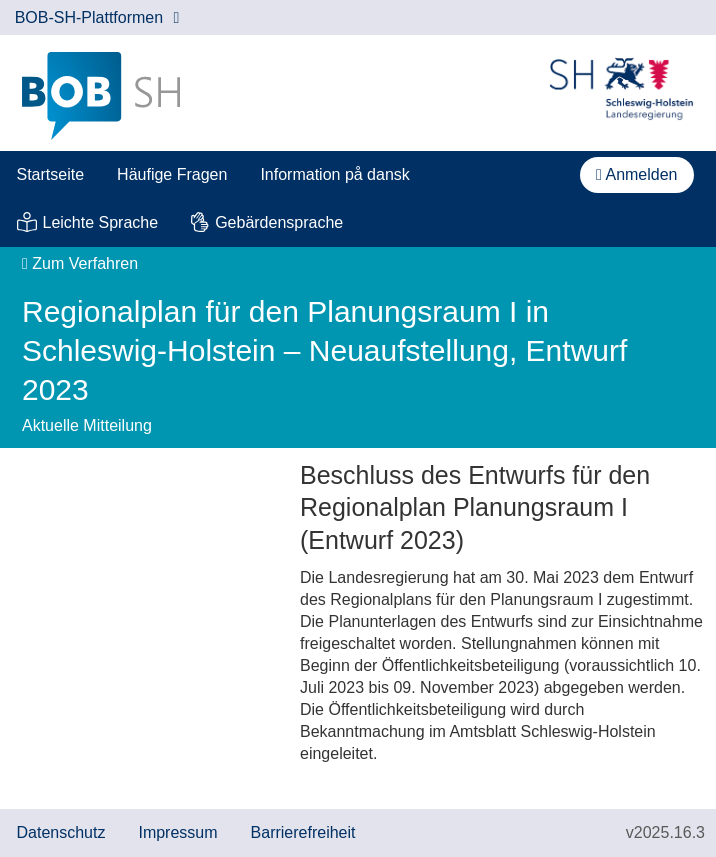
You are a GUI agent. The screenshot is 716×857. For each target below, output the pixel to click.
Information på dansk (334, 174)
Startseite (51, 174)
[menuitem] (50, 175)
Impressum (177, 832)
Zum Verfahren (80, 263)
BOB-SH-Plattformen (97, 17)
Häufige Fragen (172, 174)
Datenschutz (61, 832)
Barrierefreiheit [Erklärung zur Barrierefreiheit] (303, 832)
